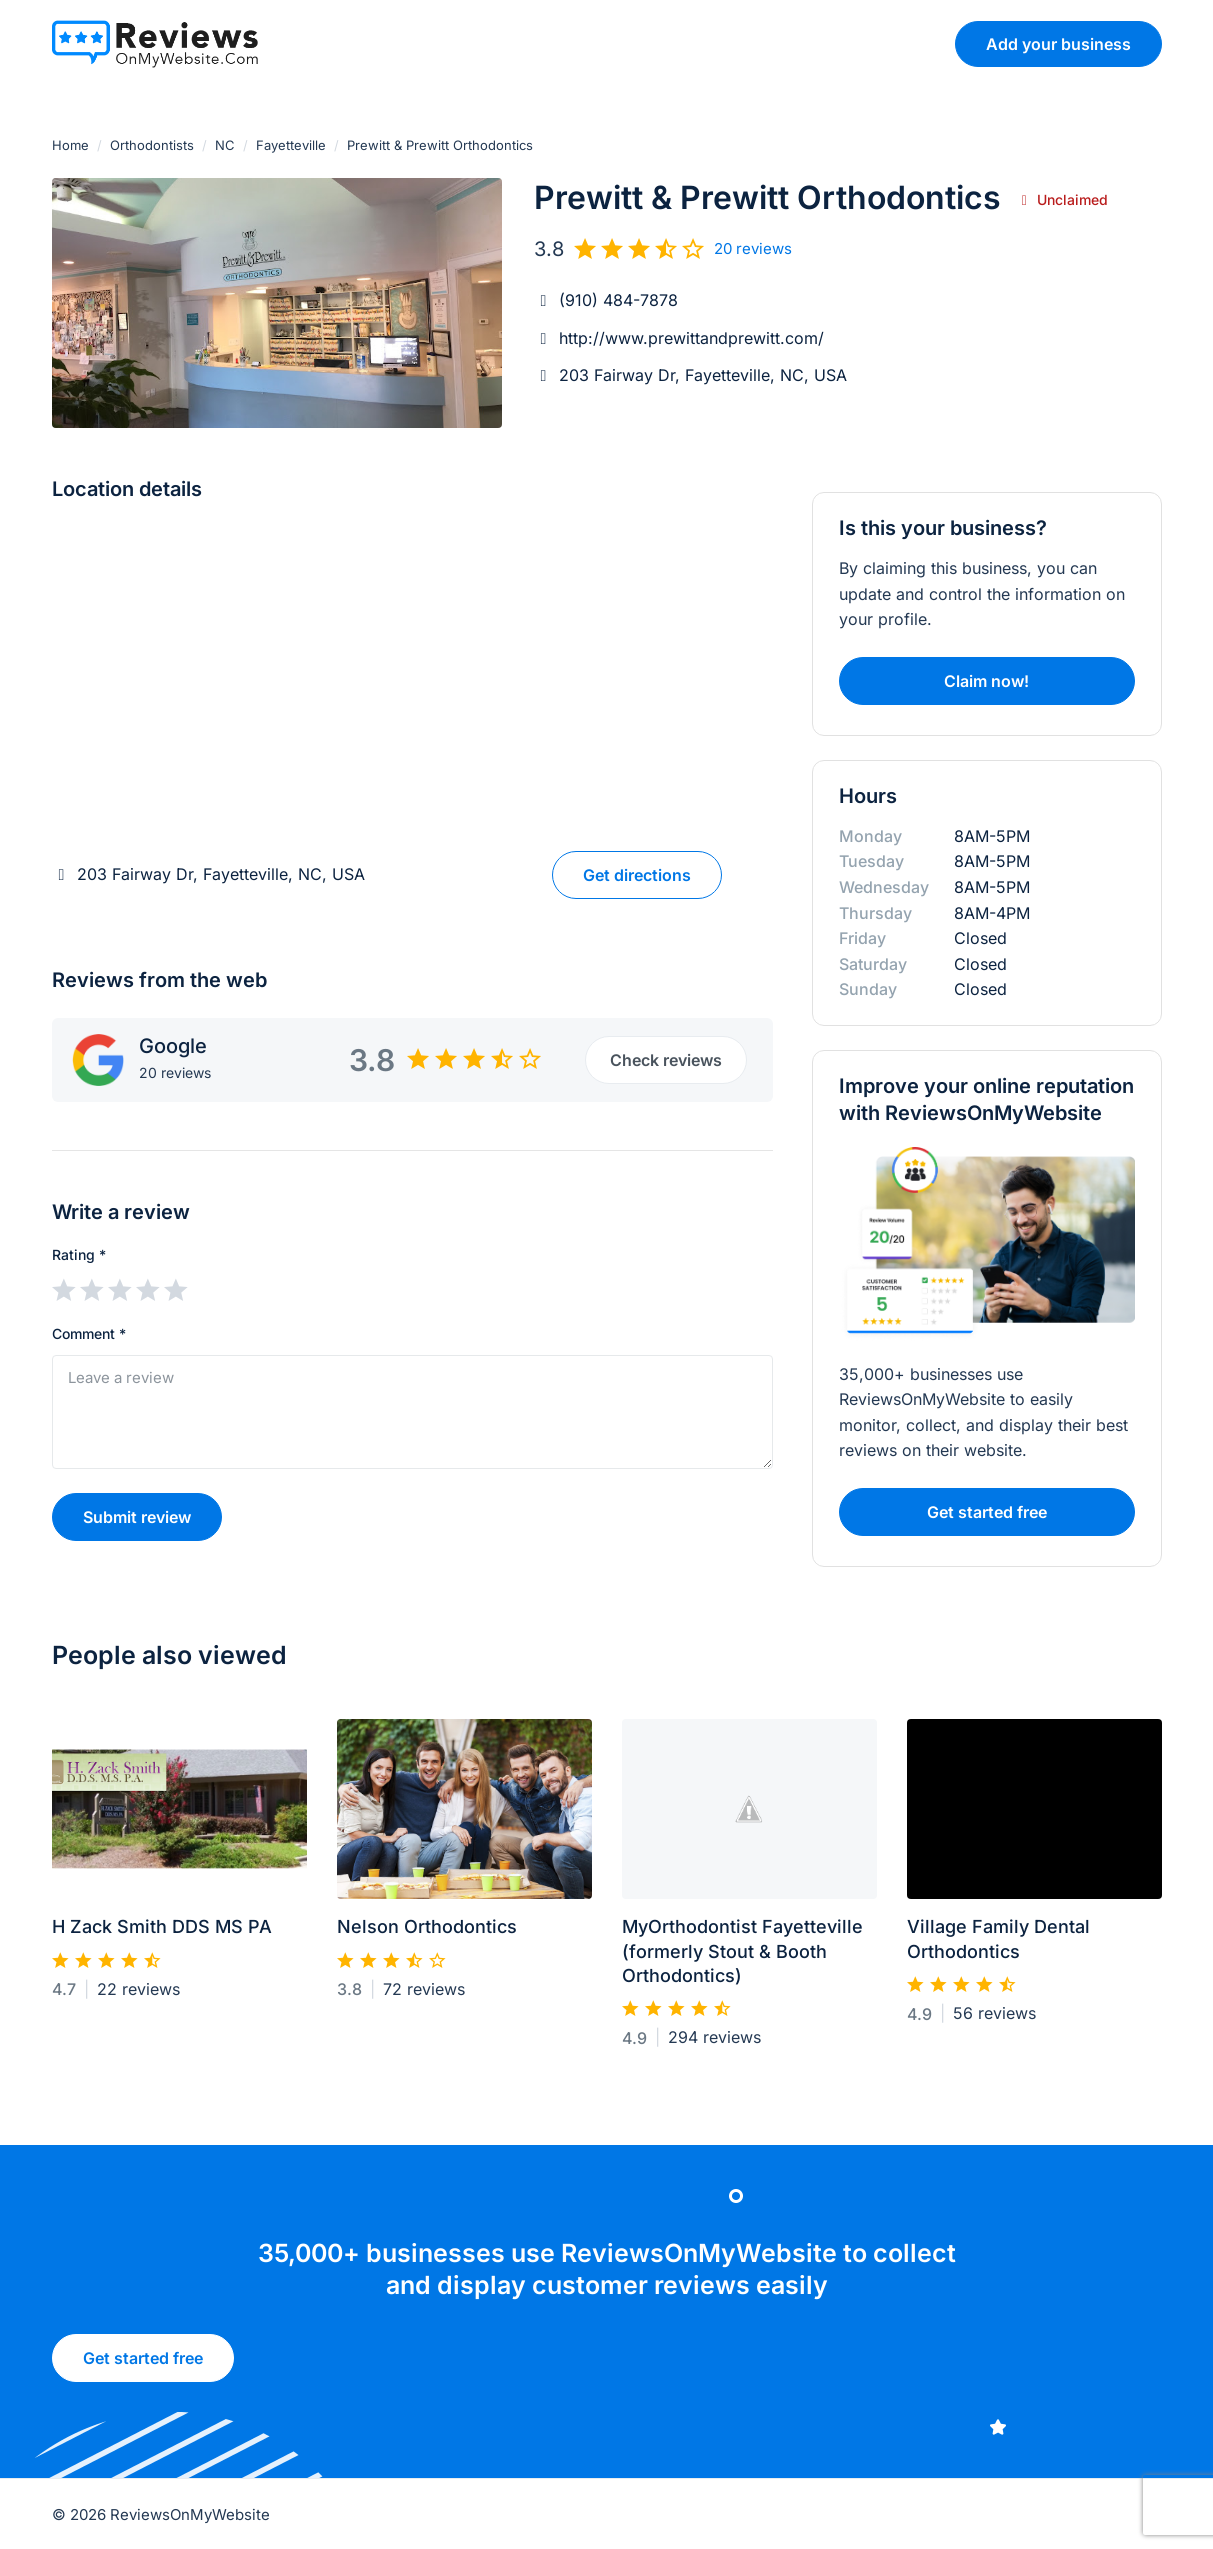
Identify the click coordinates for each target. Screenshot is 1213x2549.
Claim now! (986, 681)
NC (225, 145)
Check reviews (666, 1060)
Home (70, 145)
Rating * (79, 1254)
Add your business (1058, 44)
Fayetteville (291, 145)
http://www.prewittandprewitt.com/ (691, 338)
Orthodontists (152, 145)
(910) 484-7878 (618, 300)
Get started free (143, 2368)
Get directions (637, 875)
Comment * (89, 1333)
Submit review (137, 1517)
